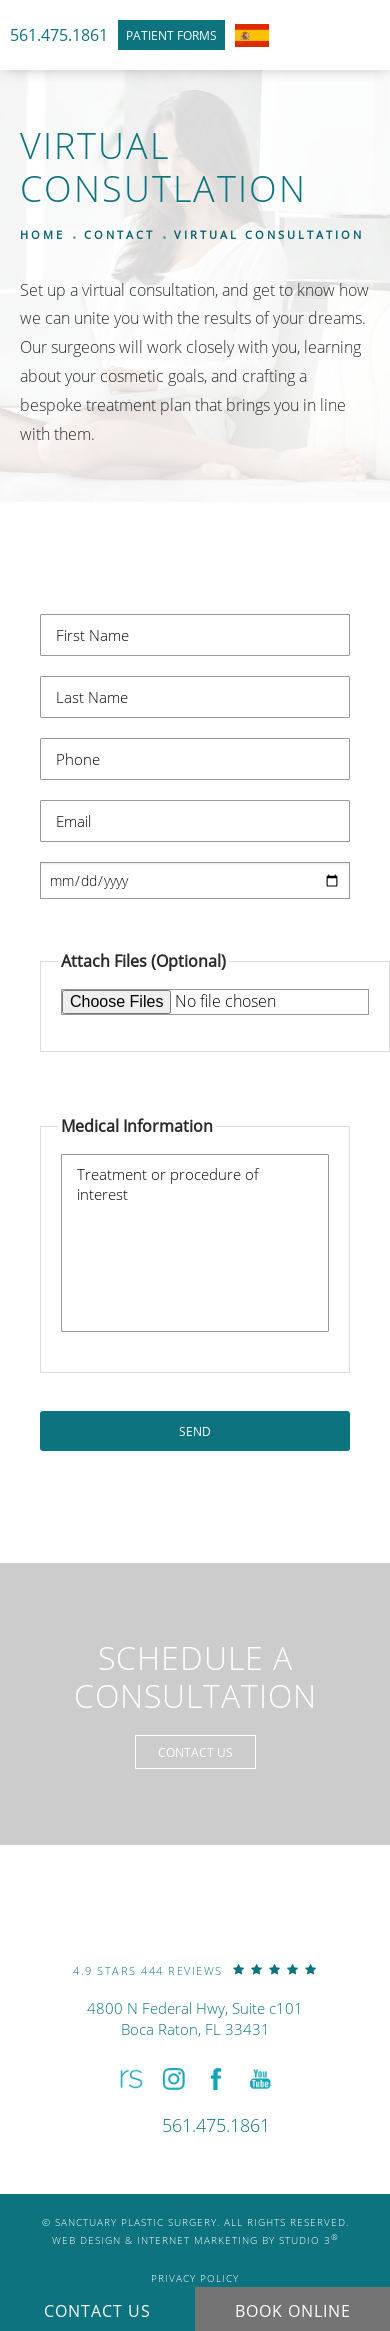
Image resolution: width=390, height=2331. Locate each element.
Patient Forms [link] (171, 35)
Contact (119, 234)
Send (195, 1431)
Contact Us (195, 1752)
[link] (195, 1969)
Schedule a (195, 1677)
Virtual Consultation (269, 234)
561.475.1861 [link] (59, 34)
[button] (129, 2079)
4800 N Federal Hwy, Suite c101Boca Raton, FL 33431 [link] (195, 2018)
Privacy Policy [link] (195, 2278)
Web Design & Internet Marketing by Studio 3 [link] (195, 2239)
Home (42, 234)
